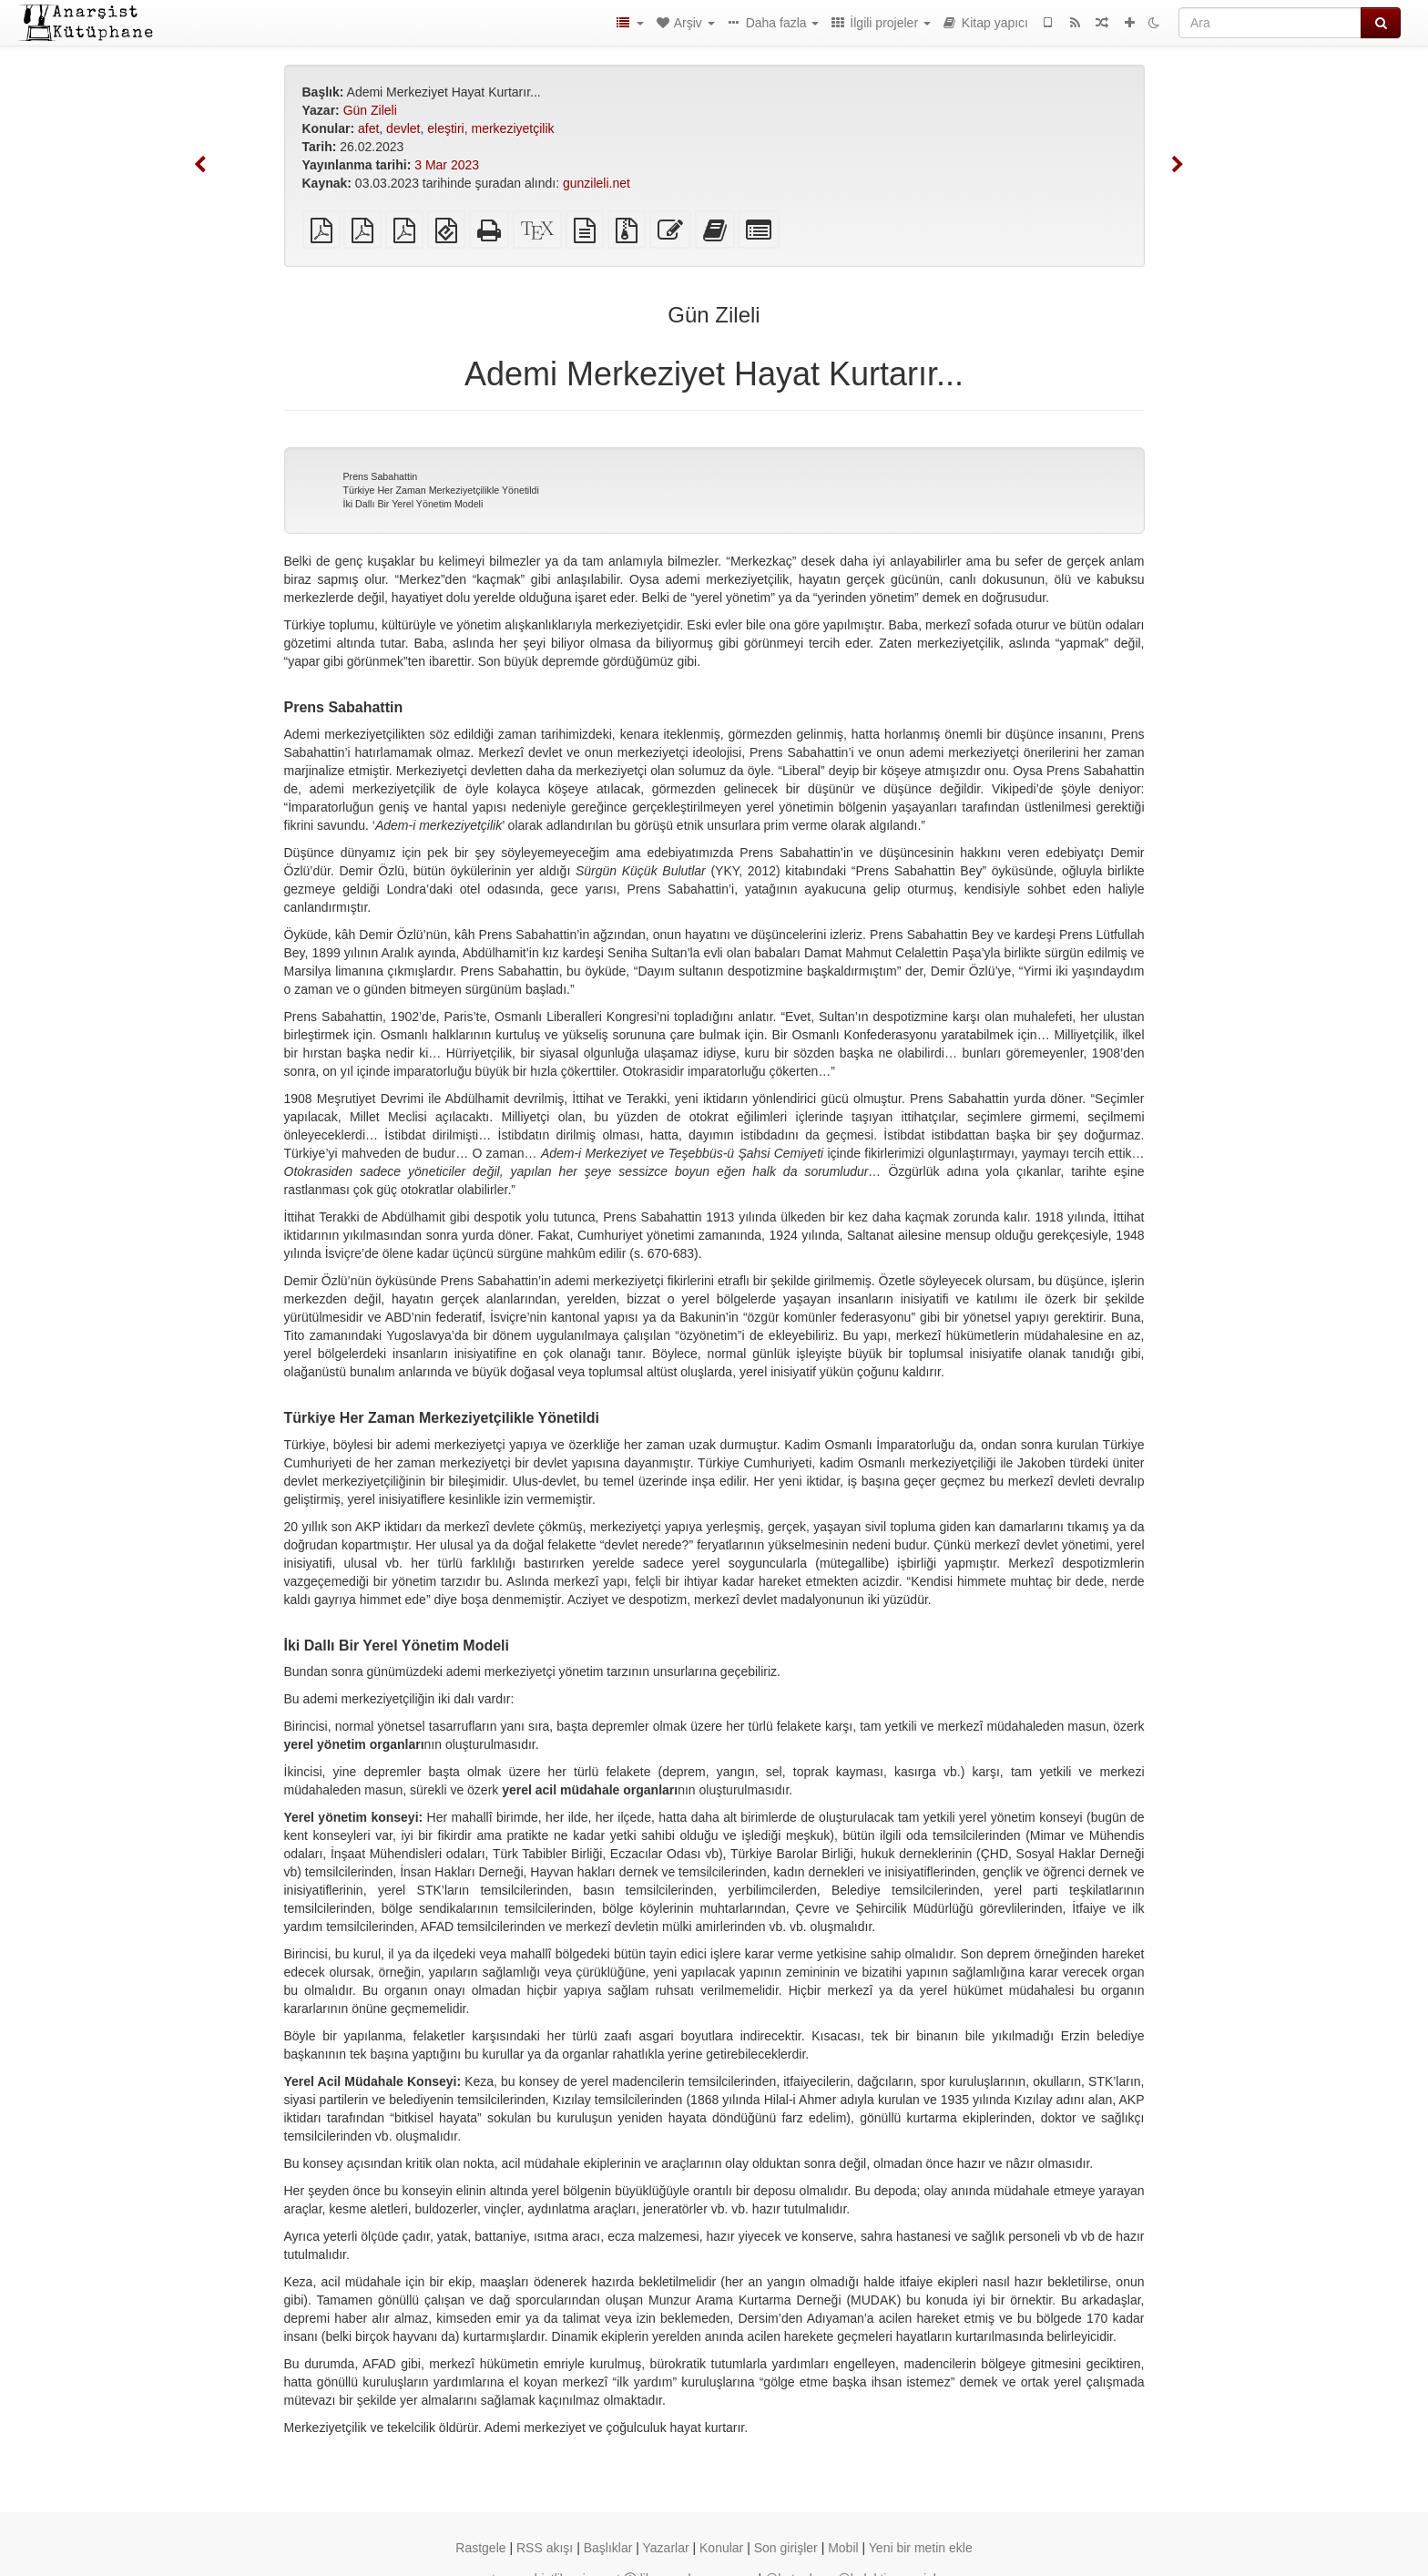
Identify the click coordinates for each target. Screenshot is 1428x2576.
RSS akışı (544, 2547)
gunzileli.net (596, 183)
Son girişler (786, 2547)
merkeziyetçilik (512, 128)
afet (368, 128)
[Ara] (1270, 22)
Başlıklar (608, 2547)
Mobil (843, 2547)
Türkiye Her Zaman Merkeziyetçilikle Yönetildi (441, 490)
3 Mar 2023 (446, 165)
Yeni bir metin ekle (921, 2547)
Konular (721, 2547)
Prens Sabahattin (380, 476)
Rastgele (480, 2547)
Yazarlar (666, 2547)
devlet (403, 128)
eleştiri (445, 128)
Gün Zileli (370, 110)
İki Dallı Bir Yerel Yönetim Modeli (413, 503)
